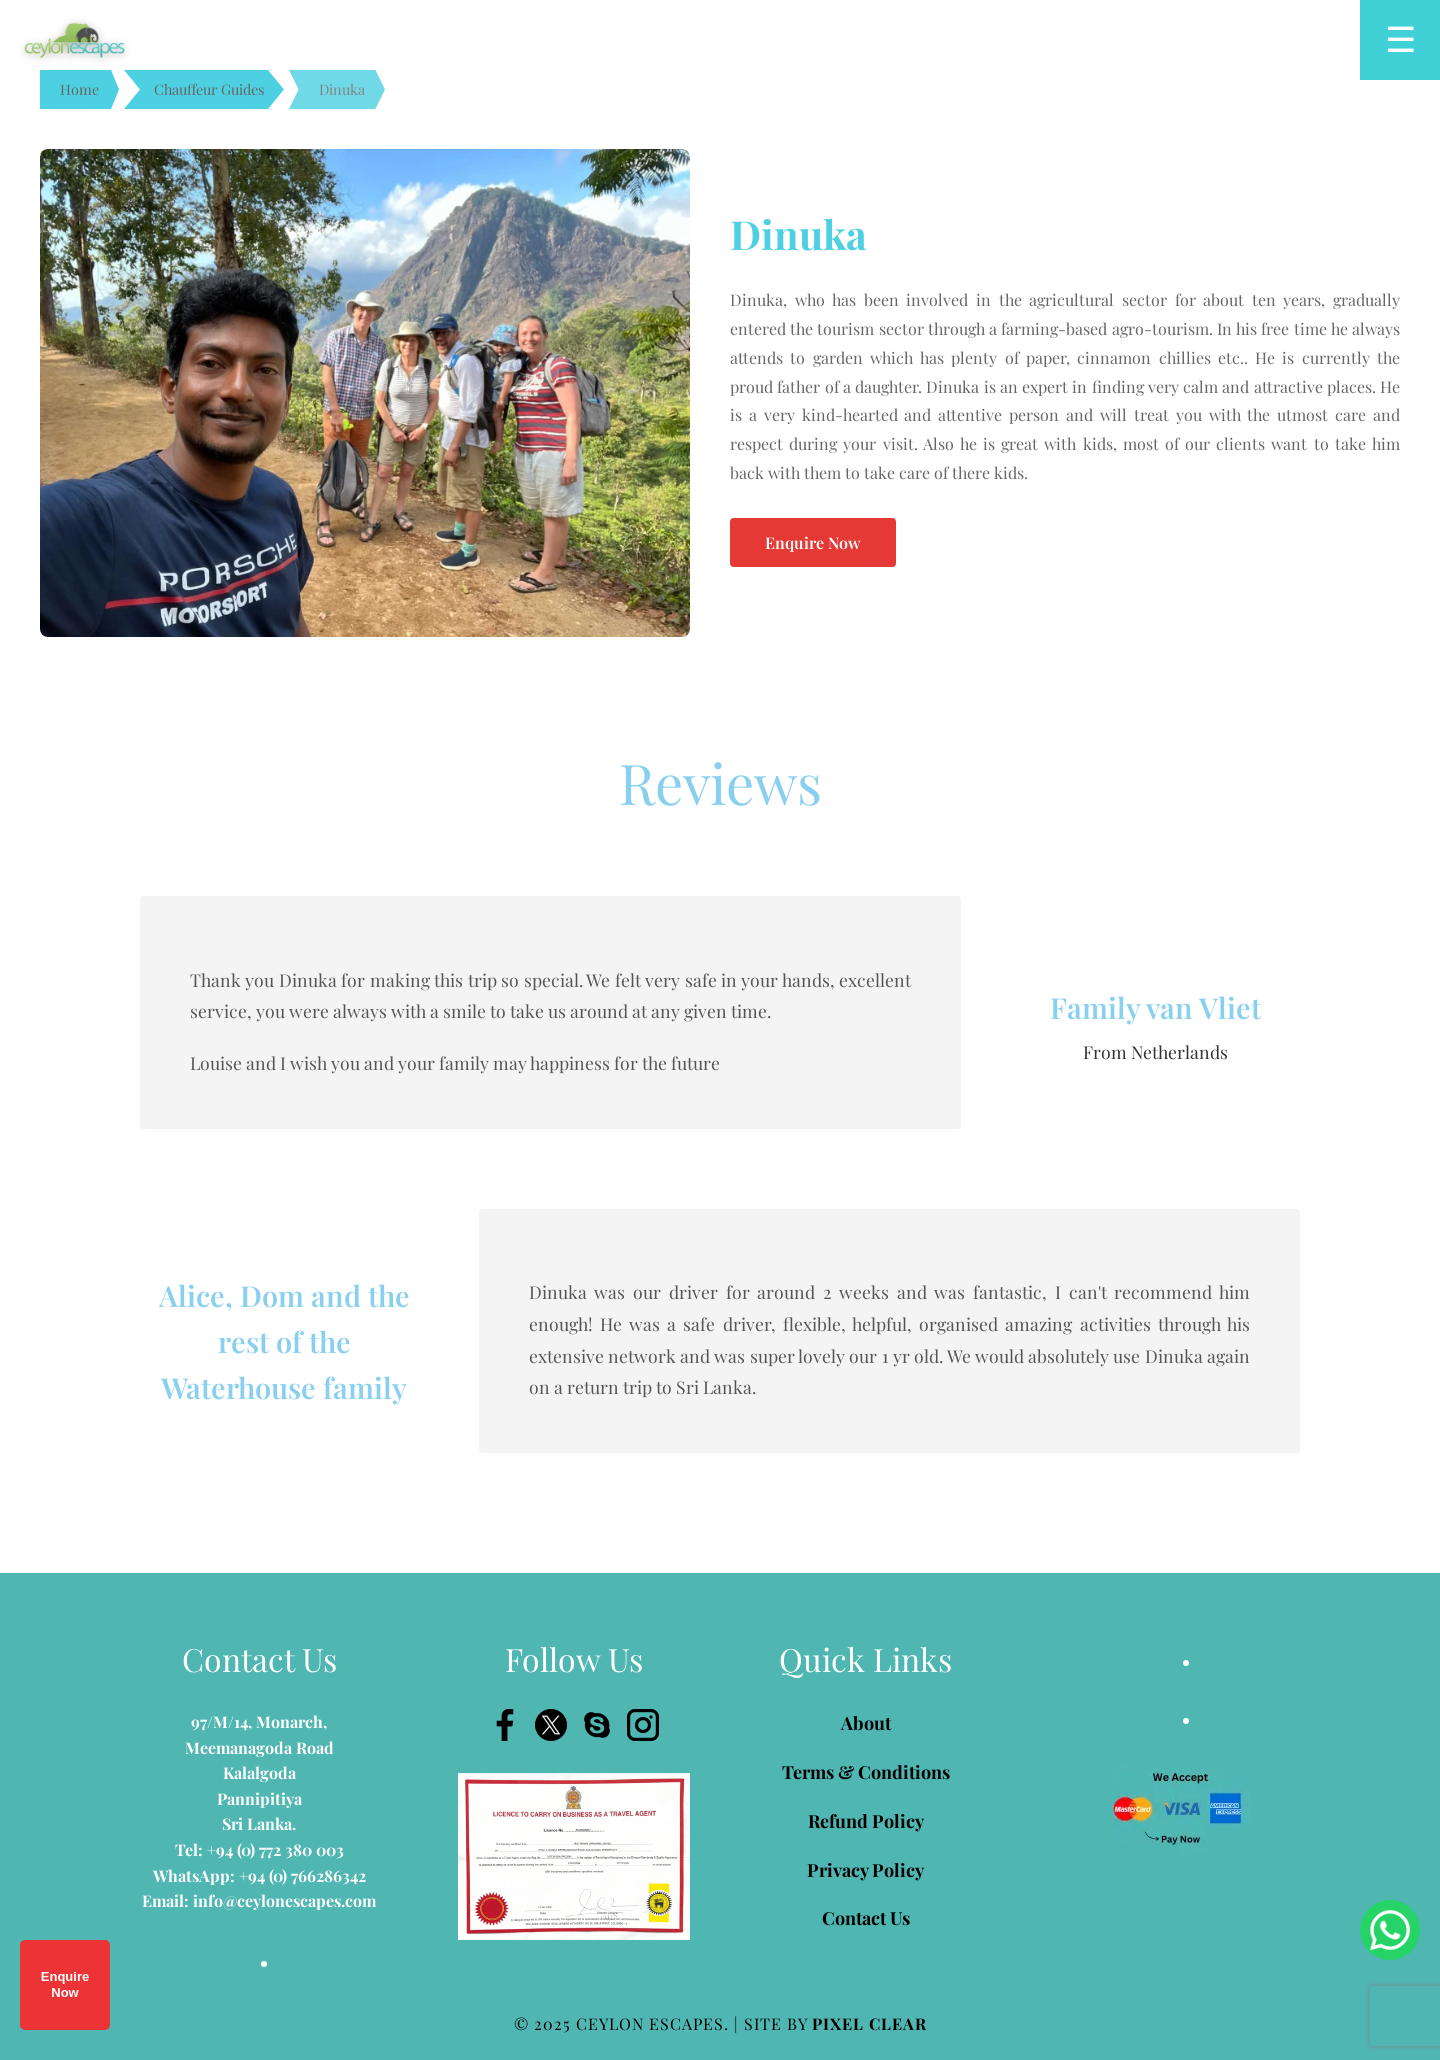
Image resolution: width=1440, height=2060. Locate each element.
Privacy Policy (865, 1870)
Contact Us (866, 1918)
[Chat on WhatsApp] (1390, 1930)
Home (79, 89)
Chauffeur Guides (209, 89)
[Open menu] (1400, 40)
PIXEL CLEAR (869, 2023)
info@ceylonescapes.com (284, 1900)
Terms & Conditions (866, 1772)
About (866, 1723)
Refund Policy (866, 1821)
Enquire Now (65, 1984)
